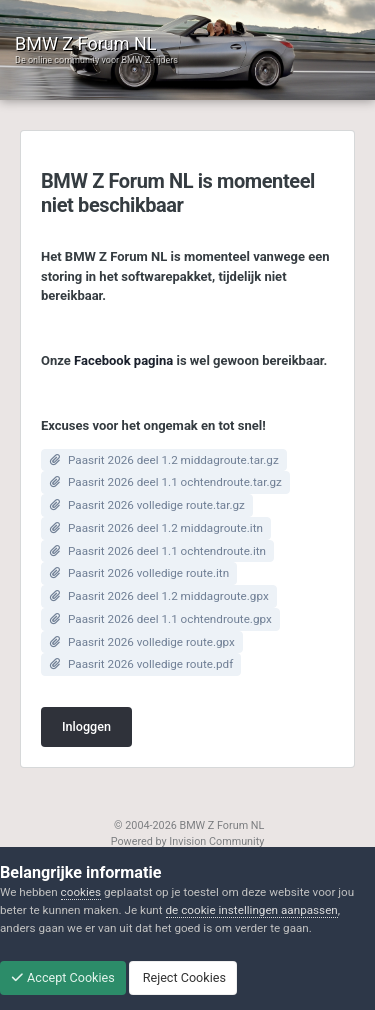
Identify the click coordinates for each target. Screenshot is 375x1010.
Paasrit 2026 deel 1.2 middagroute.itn (165, 528)
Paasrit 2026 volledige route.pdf (150, 664)
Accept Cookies (63, 977)
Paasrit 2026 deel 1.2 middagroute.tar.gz (173, 460)
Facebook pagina (123, 360)
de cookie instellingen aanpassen (252, 910)
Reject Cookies (183, 977)
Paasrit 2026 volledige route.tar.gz (156, 505)
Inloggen (86, 726)
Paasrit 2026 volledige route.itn (148, 573)
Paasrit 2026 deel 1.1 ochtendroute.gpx (170, 619)
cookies (81, 892)
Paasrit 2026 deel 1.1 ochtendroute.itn (167, 551)
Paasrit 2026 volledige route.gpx (151, 642)
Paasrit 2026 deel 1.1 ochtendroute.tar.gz (175, 482)
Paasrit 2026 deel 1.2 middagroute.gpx (168, 596)
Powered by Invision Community (188, 841)
